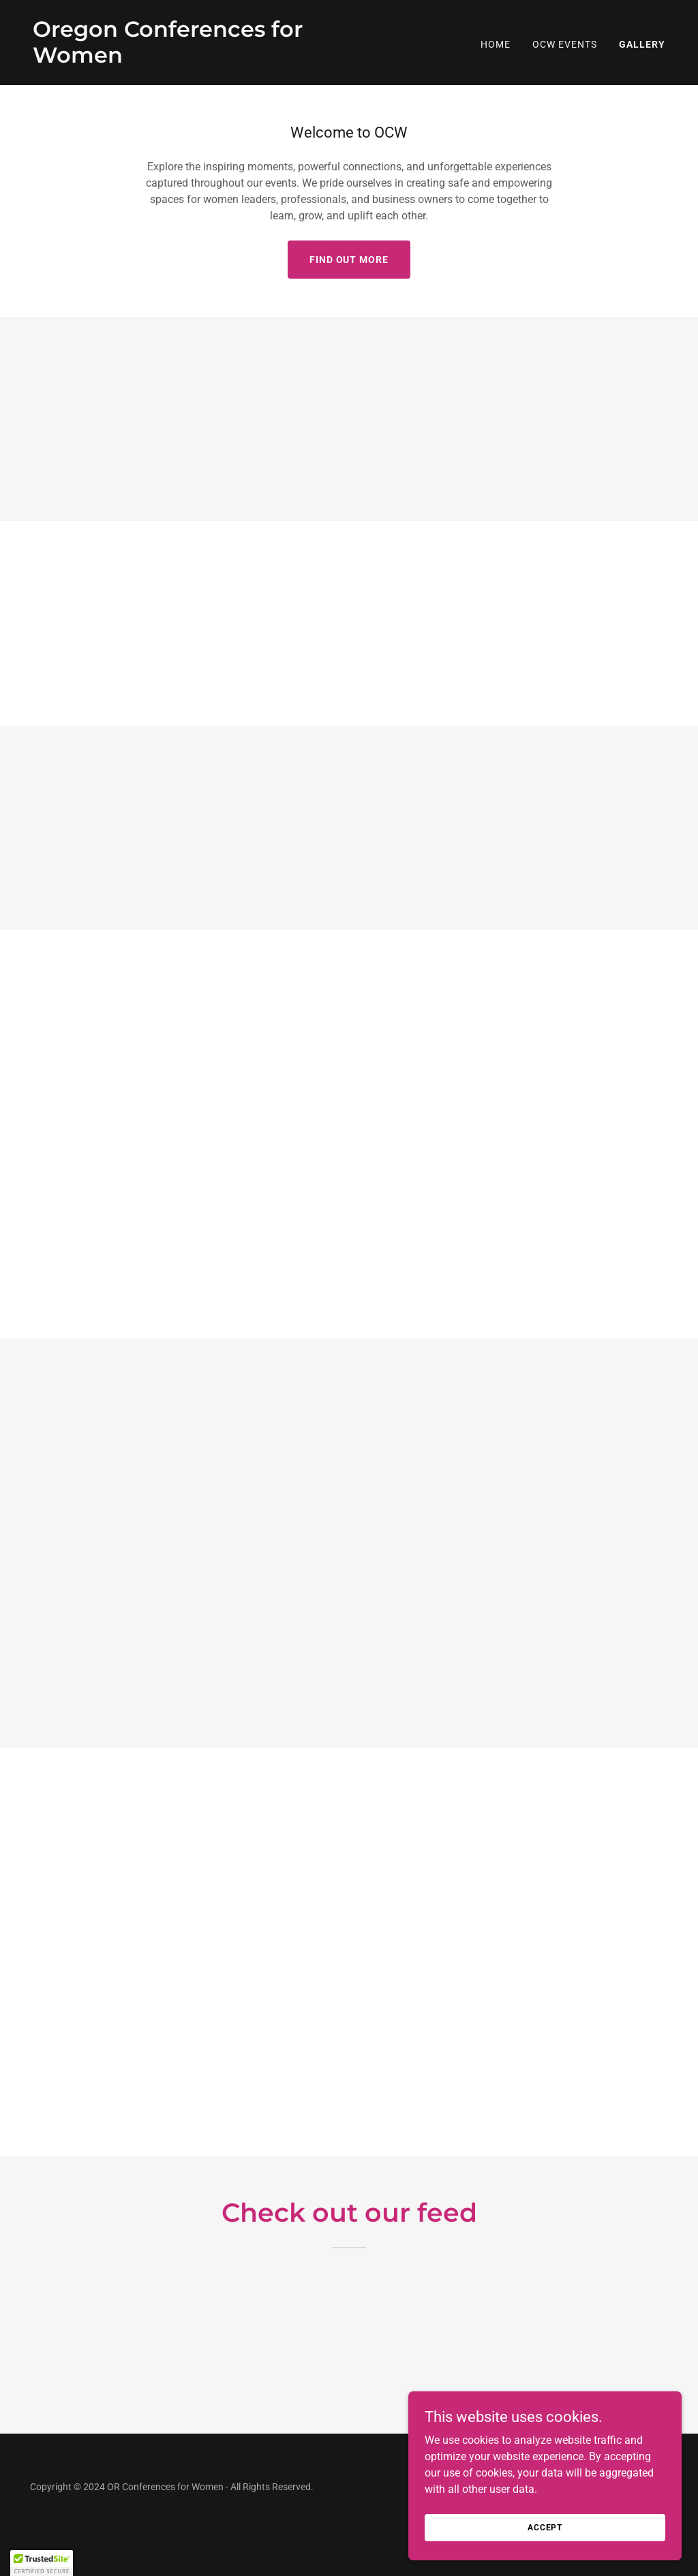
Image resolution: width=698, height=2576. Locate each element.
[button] (41, 2563)
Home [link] (496, 44)
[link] (185, 58)
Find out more (349, 259)
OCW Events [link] (564, 44)
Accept (545, 2527)
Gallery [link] (642, 44)
